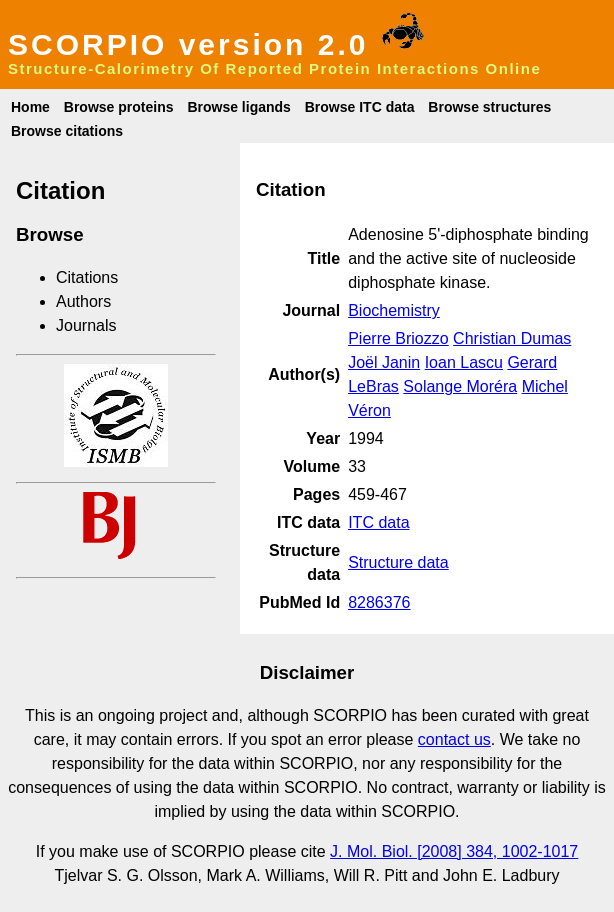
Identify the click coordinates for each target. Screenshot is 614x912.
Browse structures (489, 107)
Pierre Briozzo (398, 338)
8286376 (379, 602)
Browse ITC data (360, 107)
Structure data (398, 562)
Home (30, 107)
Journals (86, 325)
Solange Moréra (460, 386)
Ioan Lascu (464, 362)
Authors (83, 301)
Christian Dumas (512, 338)
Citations (87, 277)
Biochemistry (394, 310)
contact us (454, 739)
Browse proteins (119, 107)
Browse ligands (238, 107)
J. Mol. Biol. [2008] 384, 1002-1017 (454, 851)
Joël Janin (384, 362)
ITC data (378, 522)
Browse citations (67, 131)
